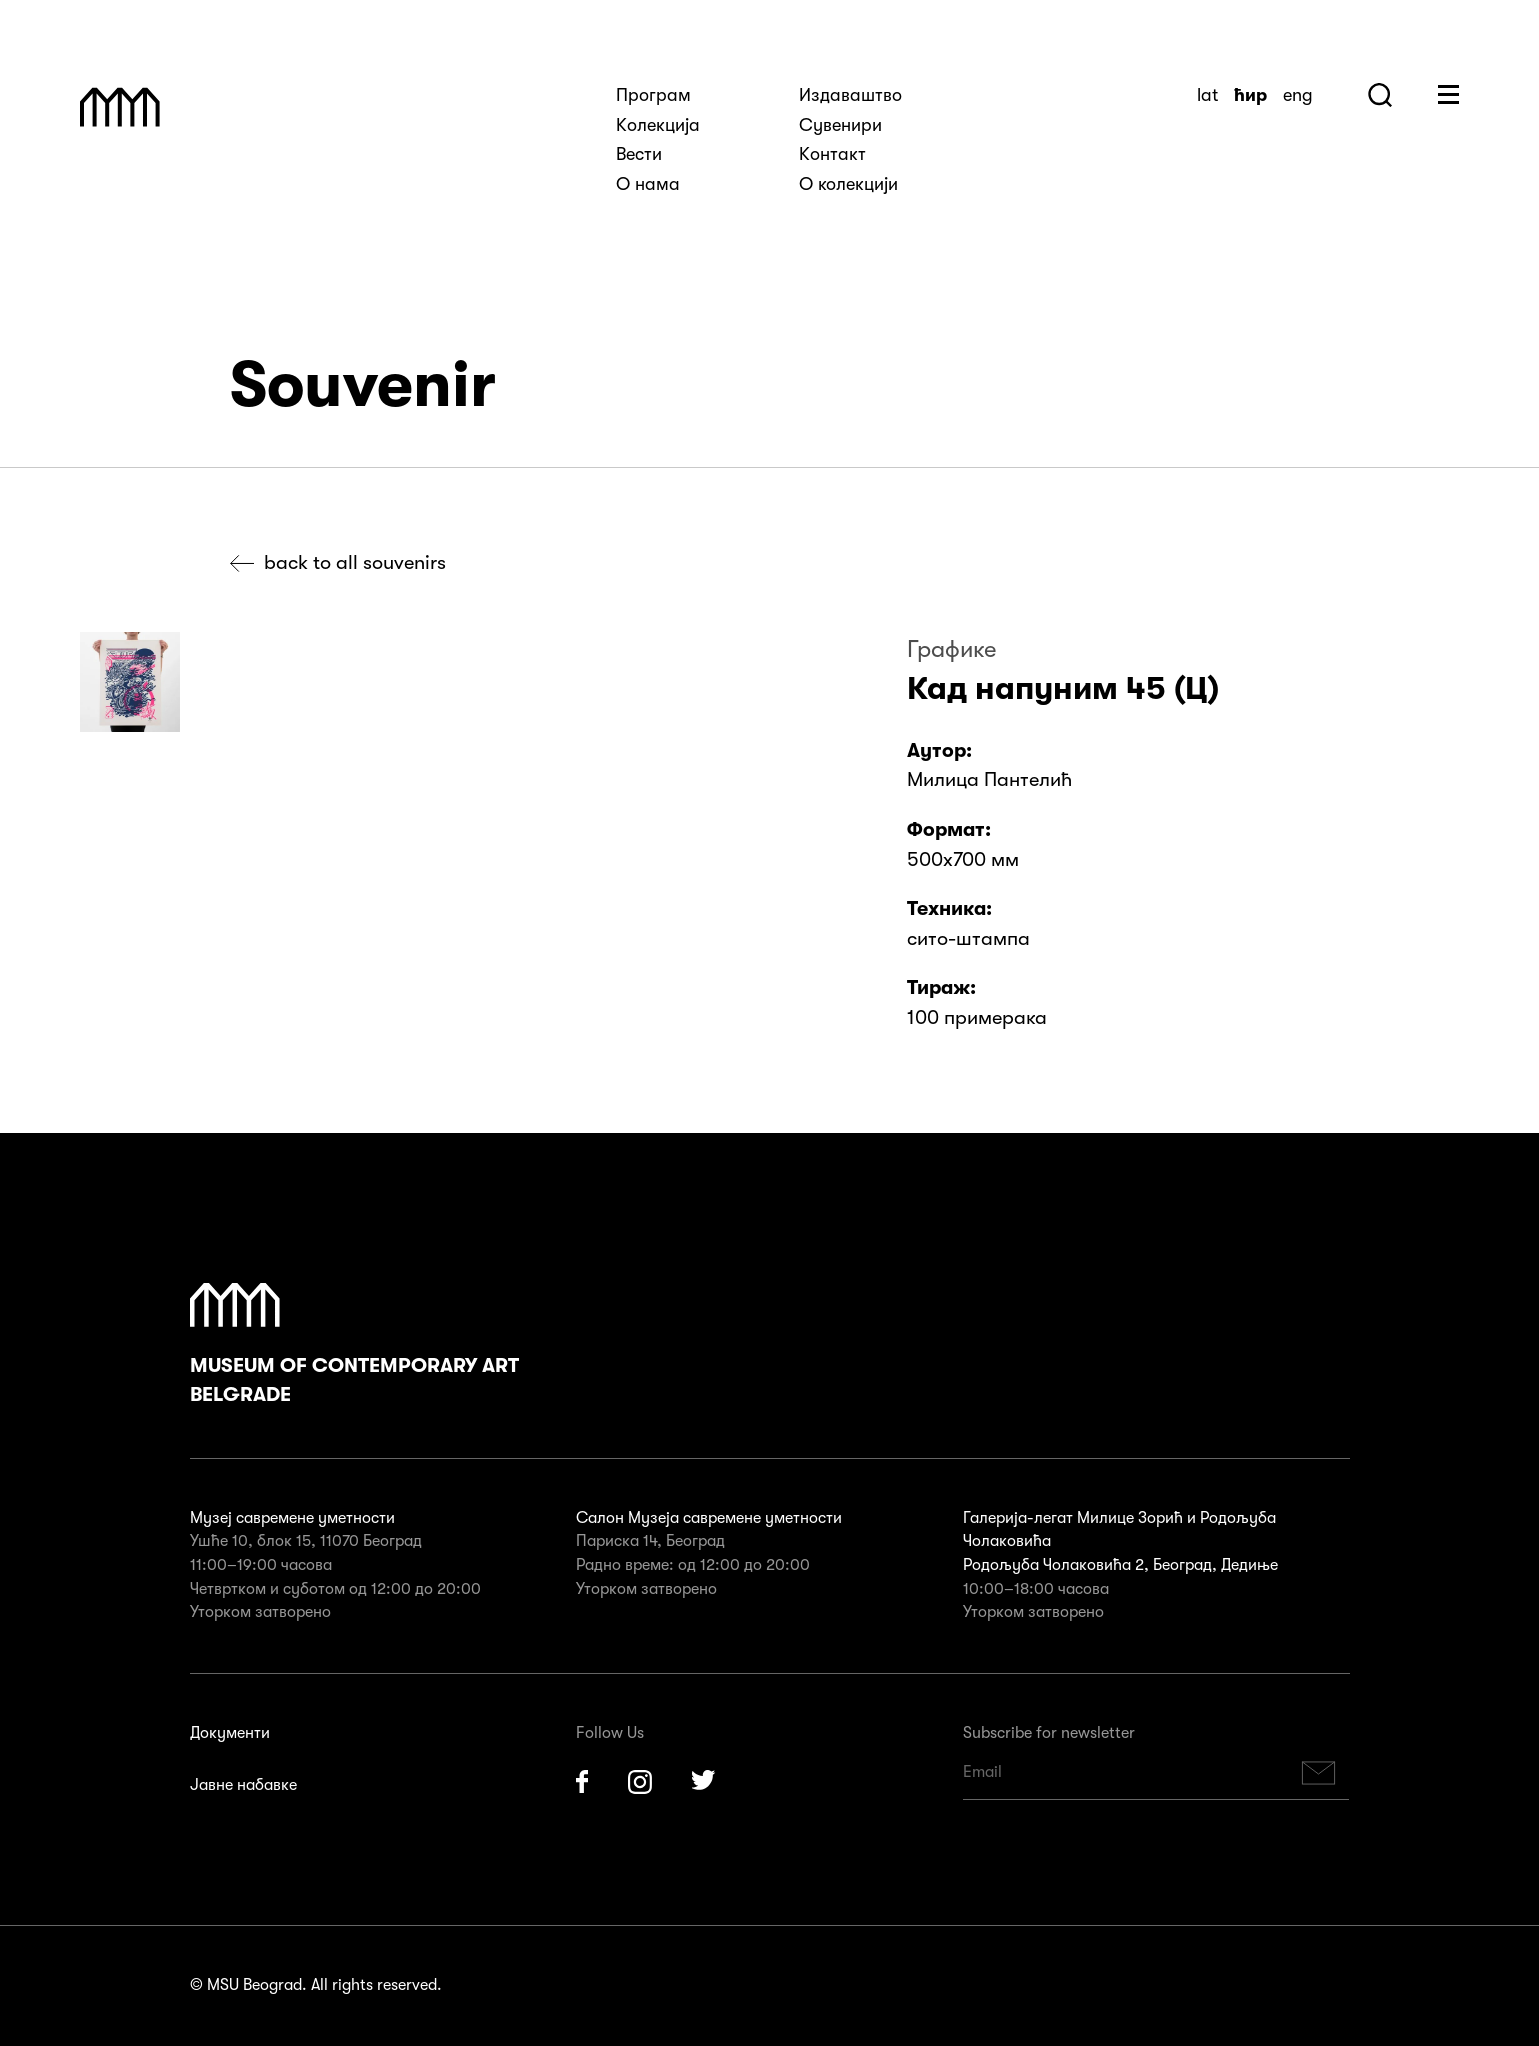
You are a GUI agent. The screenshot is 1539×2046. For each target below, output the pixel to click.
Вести (639, 154)
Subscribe (1318, 1772)
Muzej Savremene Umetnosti (120, 107)
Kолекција (658, 125)
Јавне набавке (243, 1785)
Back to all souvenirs (355, 562)
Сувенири (840, 125)
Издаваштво (850, 95)
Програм (653, 95)
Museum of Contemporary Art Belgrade (354, 1345)
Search (1380, 95)
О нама (648, 184)
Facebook (582, 1782)
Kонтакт (832, 154)
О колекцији (848, 184)
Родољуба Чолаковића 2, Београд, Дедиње (1120, 1565)
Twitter (704, 1782)
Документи (230, 1733)
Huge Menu (1448, 94)
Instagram (640, 1782)
